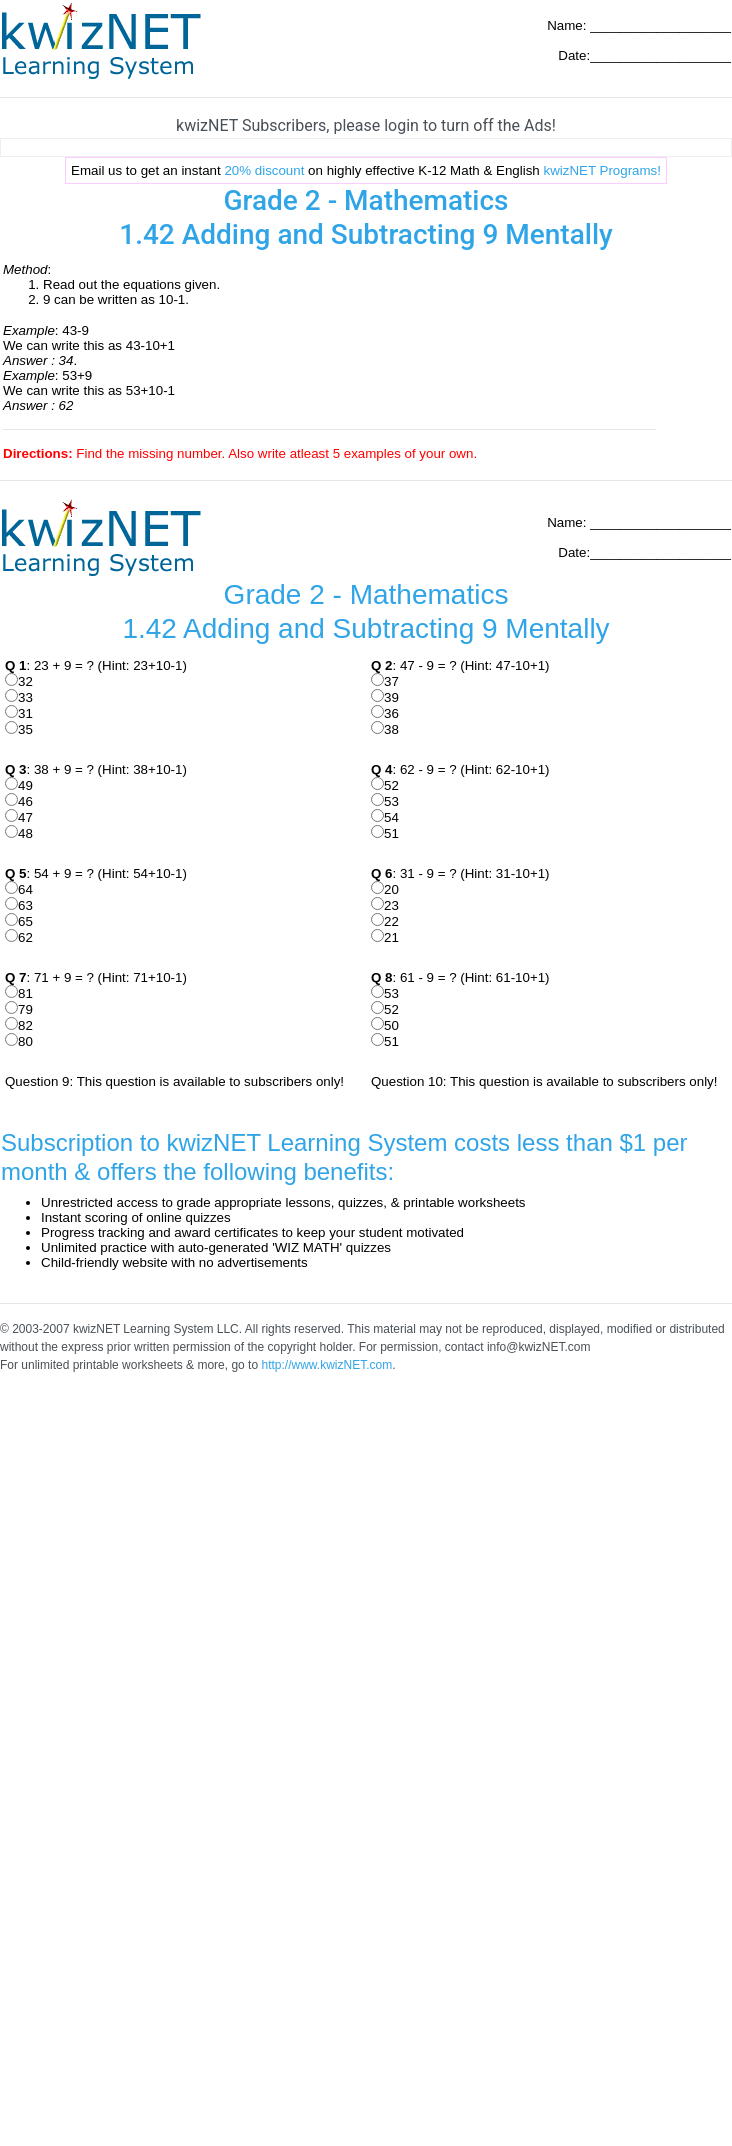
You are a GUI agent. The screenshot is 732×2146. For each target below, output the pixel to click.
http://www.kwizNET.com (326, 1365)
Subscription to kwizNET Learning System (224, 1142)
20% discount (264, 170)
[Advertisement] (187, 1577)
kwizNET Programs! (602, 170)
